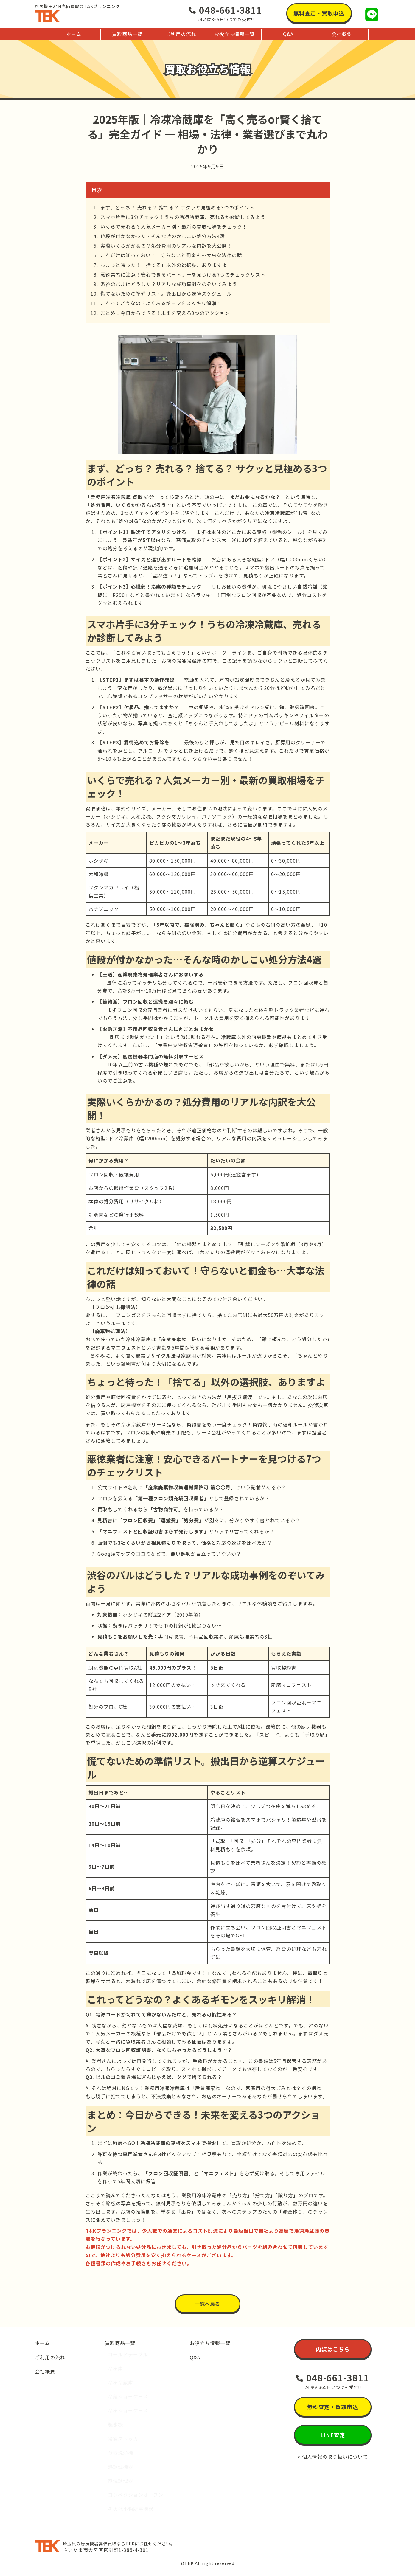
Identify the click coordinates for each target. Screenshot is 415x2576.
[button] (319, 13)
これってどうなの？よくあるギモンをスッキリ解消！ (161, 303)
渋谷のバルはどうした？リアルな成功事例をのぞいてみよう (168, 284)
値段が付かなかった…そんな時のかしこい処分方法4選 (162, 236)
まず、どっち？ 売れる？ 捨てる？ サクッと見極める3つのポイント (177, 207)
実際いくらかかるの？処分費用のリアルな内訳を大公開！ (166, 245)
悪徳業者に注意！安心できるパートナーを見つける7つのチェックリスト (182, 274)
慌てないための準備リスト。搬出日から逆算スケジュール (166, 293)
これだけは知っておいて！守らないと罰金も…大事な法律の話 (171, 255)
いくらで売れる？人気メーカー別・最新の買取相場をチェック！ (173, 226)
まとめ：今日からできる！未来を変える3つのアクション (165, 312)
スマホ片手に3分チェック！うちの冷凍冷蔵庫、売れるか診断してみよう (182, 217)
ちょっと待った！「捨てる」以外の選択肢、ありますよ (163, 264)
